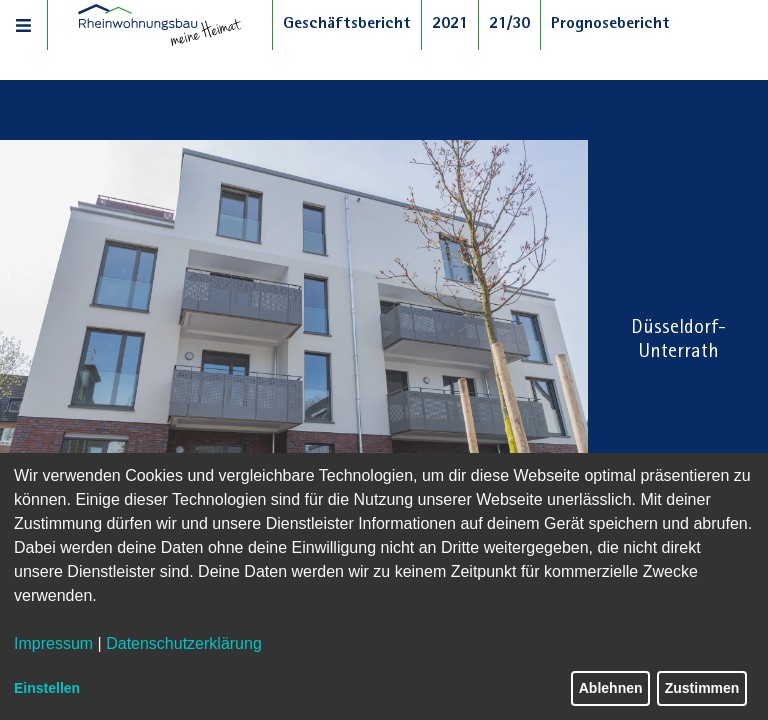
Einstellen (47, 688)
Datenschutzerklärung (184, 643)
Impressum (53, 643)
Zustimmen (702, 688)
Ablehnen (611, 688)
